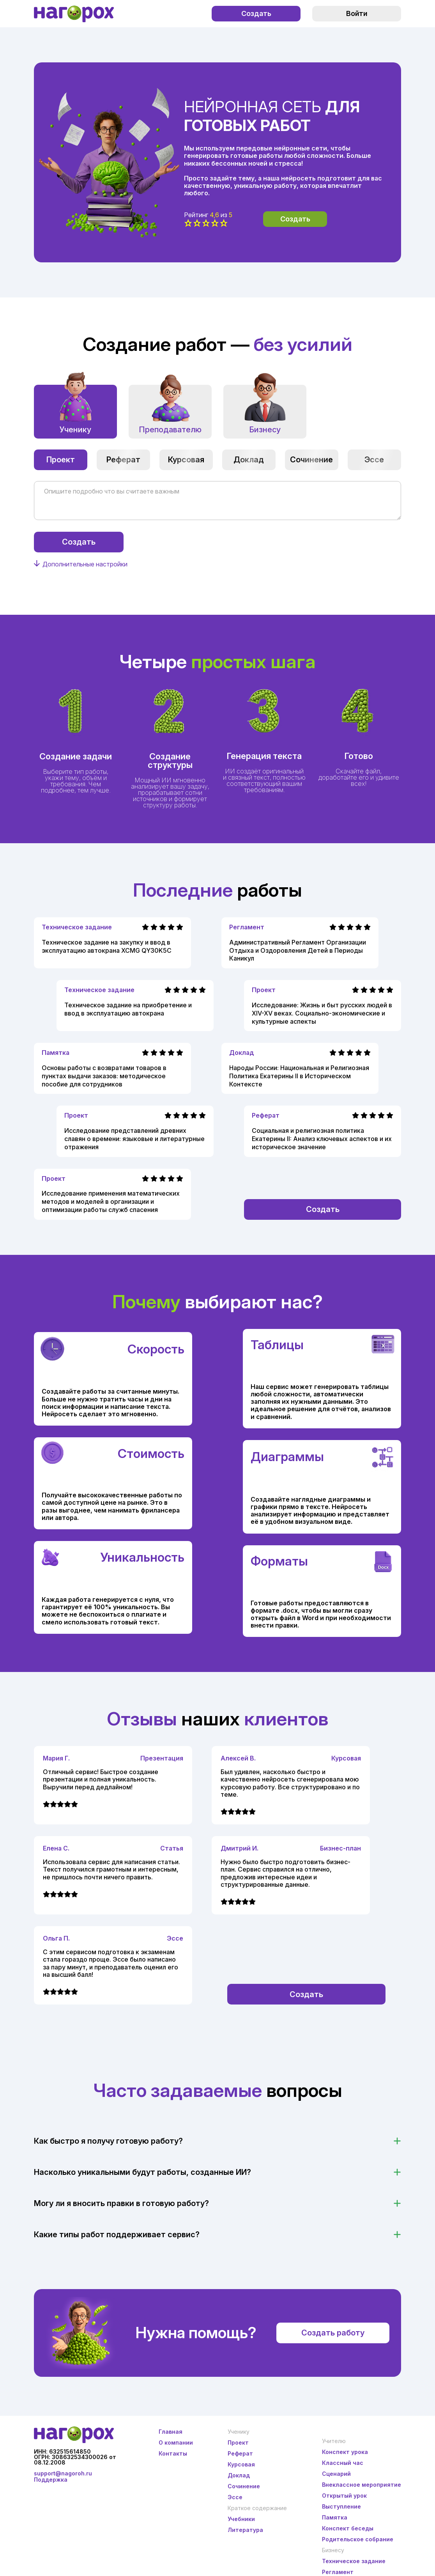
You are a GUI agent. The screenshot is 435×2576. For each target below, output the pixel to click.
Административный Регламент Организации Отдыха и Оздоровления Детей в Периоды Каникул (297, 950)
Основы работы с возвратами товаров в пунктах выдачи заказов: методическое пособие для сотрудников (104, 1076)
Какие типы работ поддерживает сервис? (117, 2234)
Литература (245, 2529)
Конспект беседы (347, 2528)
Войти (356, 13)
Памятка (55, 1052)
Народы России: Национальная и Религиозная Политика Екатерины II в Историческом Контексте (299, 1076)
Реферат (123, 459)
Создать (256, 13)
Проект (60, 459)
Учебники (241, 2519)
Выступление (341, 2506)
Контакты (173, 2453)
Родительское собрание (357, 2539)
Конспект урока (345, 2452)
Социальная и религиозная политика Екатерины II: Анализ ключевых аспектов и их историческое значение (322, 1139)
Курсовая (186, 459)
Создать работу (332, 2332)
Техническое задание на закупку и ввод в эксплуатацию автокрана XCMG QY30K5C (107, 946)
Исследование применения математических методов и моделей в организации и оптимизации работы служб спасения (111, 1201)
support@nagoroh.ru (63, 2473)
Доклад (248, 459)
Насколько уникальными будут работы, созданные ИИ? (142, 2172)
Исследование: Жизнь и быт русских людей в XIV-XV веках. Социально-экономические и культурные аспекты (322, 1013)
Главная (170, 2431)
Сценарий (336, 2473)
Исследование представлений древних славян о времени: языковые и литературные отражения (134, 1139)
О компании (176, 2442)
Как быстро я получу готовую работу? (108, 2141)
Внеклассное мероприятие (361, 2484)
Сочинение (311, 459)
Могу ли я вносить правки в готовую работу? (121, 2203)
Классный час (342, 2462)
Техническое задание (77, 927)
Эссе (374, 459)
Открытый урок (344, 2495)
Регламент (246, 927)
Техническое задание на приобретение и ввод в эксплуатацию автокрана (128, 1009)
